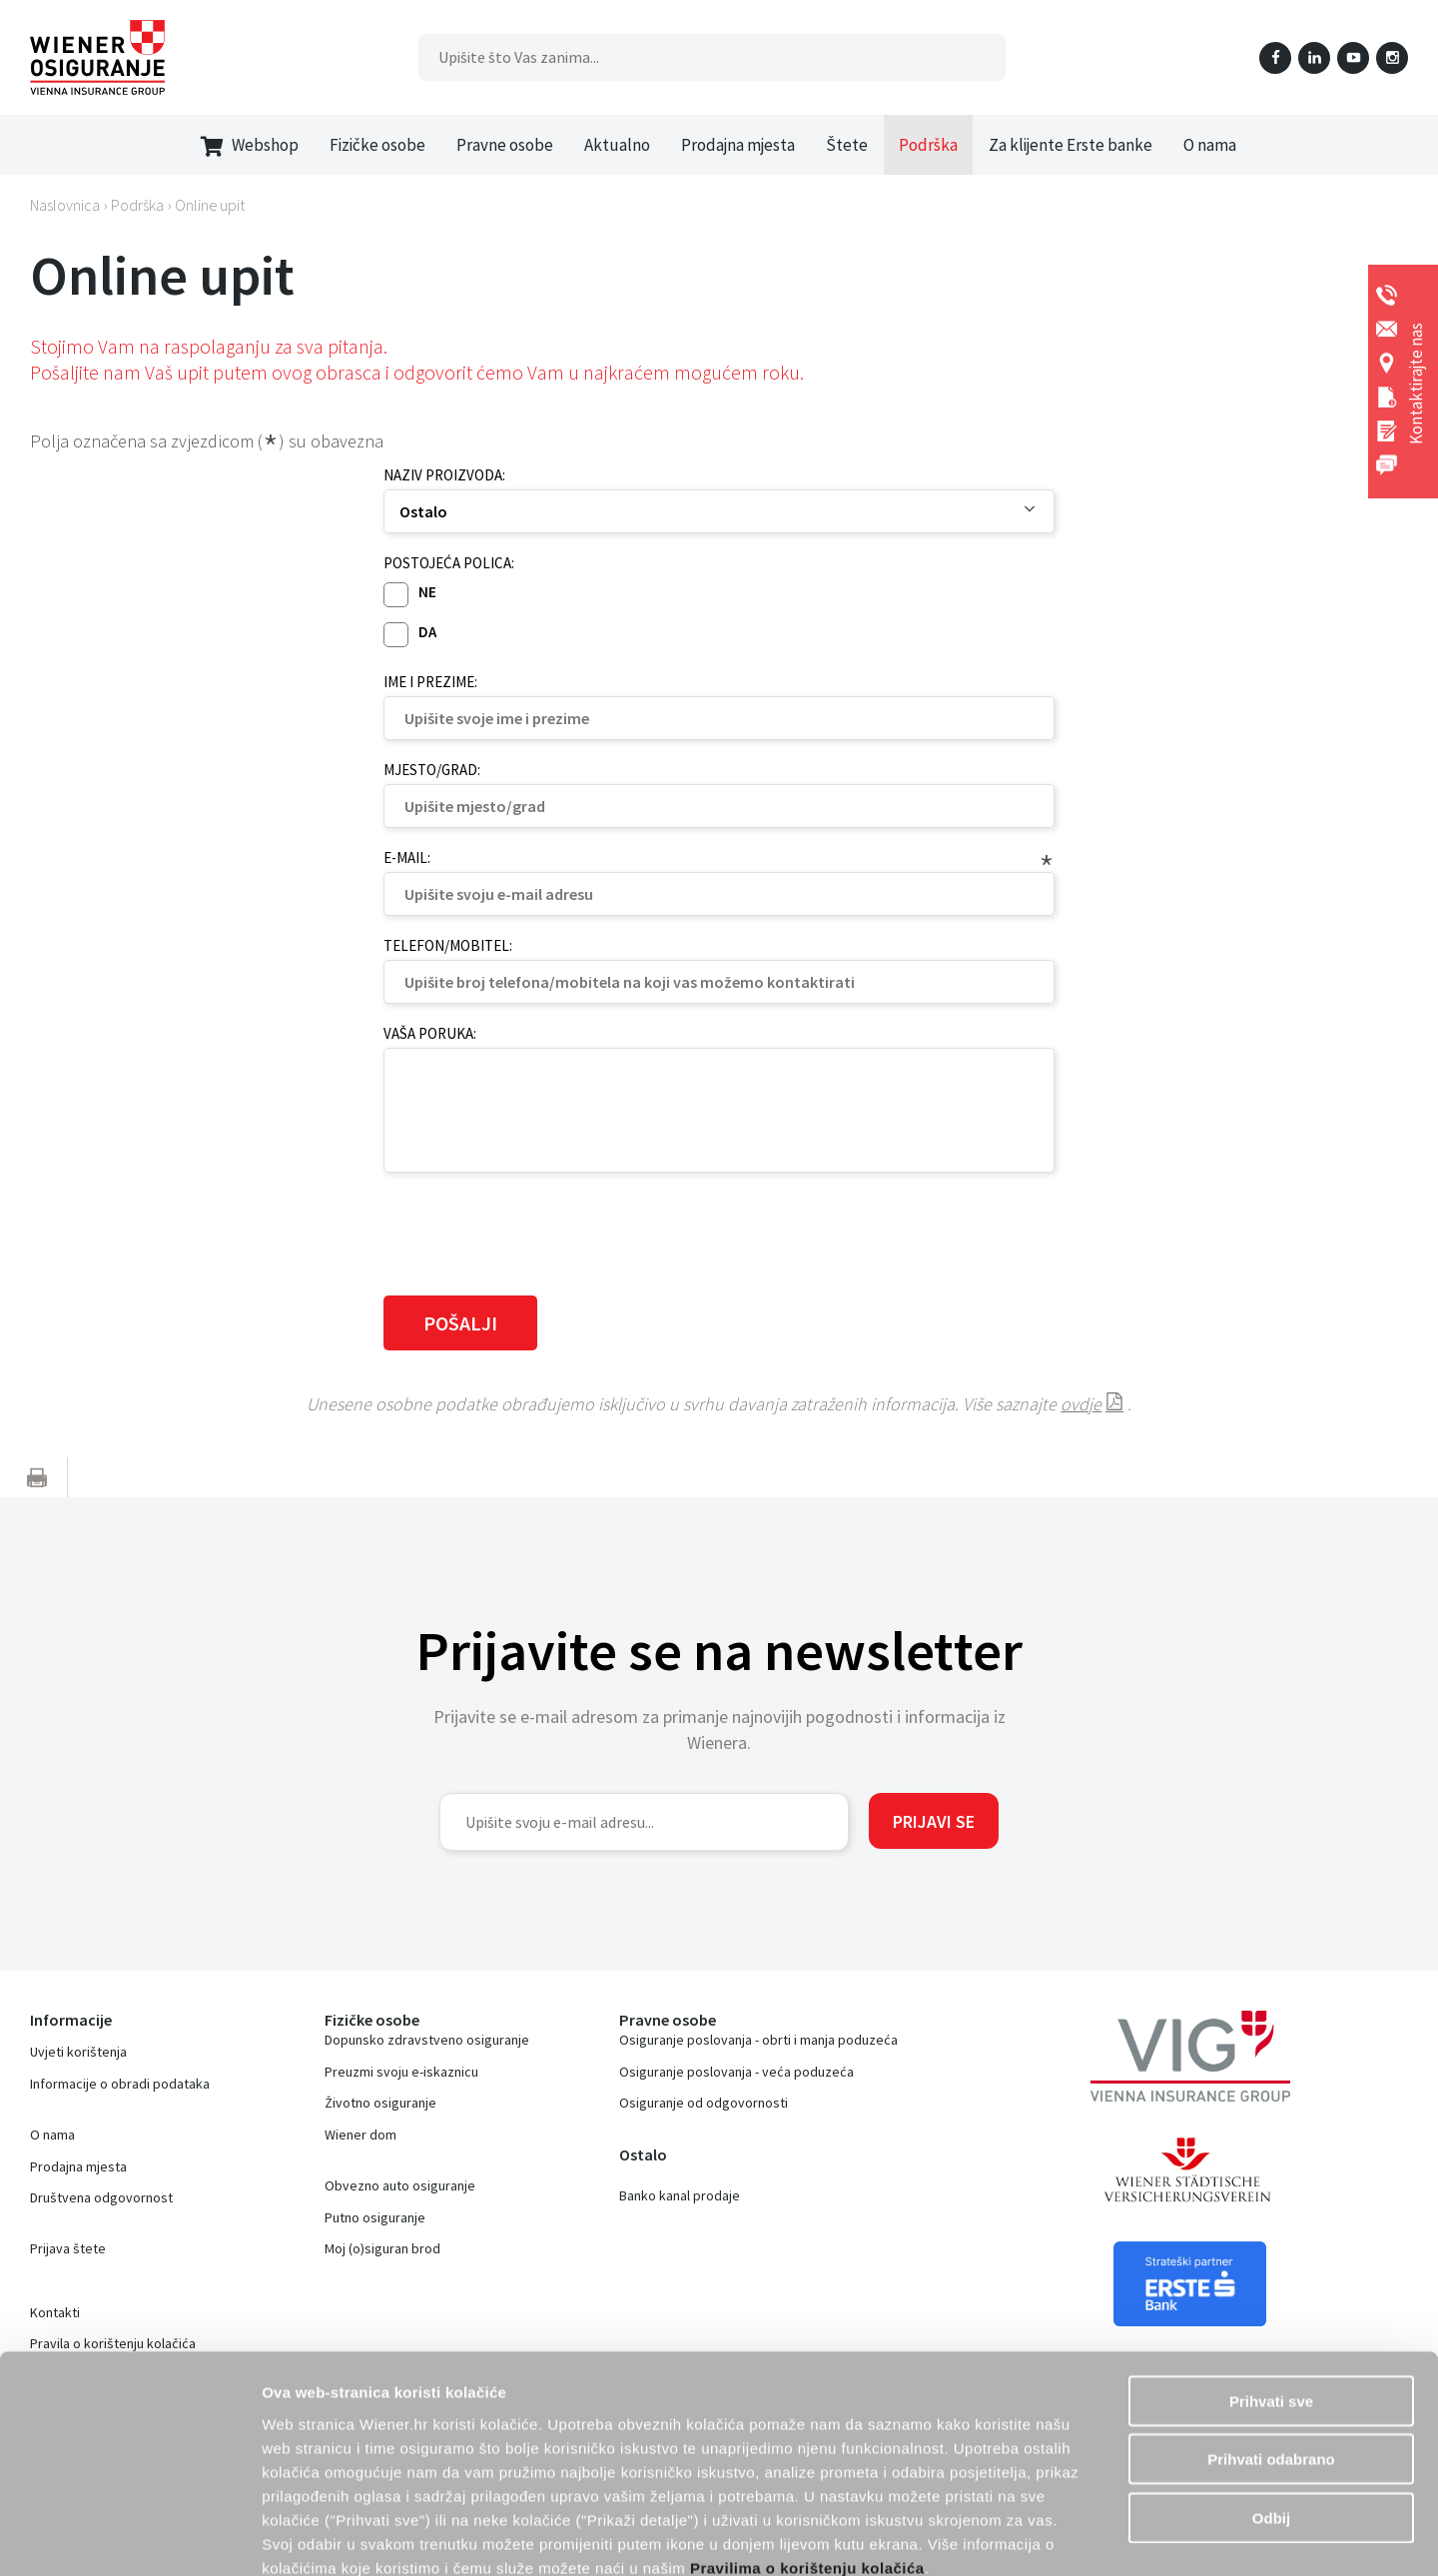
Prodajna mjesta (738, 145)
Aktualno (617, 145)
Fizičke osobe (377, 145)
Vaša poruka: (429, 1033)
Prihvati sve (1271, 2288)
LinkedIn (1314, 58)
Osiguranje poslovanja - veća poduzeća (736, 2072)
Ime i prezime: (430, 681)
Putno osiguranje (375, 2217)
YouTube (1353, 58)
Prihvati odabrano (1271, 2347)
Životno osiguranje (380, 2103)
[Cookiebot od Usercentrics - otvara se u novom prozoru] (129, 2537)
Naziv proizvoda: (444, 474)
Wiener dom (360, 2135)
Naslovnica (65, 205)
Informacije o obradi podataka (120, 2084)
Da (427, 631)
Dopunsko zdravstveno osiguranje (427, 2040)
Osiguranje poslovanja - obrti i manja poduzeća (758, 2040)
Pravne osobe (504, 145)
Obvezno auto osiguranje (400, 2185)
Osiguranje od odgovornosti (703, 2103)
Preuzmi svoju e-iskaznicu (401, 2072)
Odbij (1271, 2405)
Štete (847, 145)
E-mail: (406, 857)
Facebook (1275, 58)
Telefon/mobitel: (447, 945)
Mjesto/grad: (431, 769)
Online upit (210, 205)
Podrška (928, 145)
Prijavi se (934, 1821)
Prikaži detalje (1173, 2536)
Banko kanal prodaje (679, 2195)
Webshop (250, 145)
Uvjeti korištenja (78, 2052)
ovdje (1081, 1403)
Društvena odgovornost (101, 2197)
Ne (427, 591)
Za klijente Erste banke (1070, 145)
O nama (1209, 145)
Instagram (1392, 58)
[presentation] (535, 1232)
